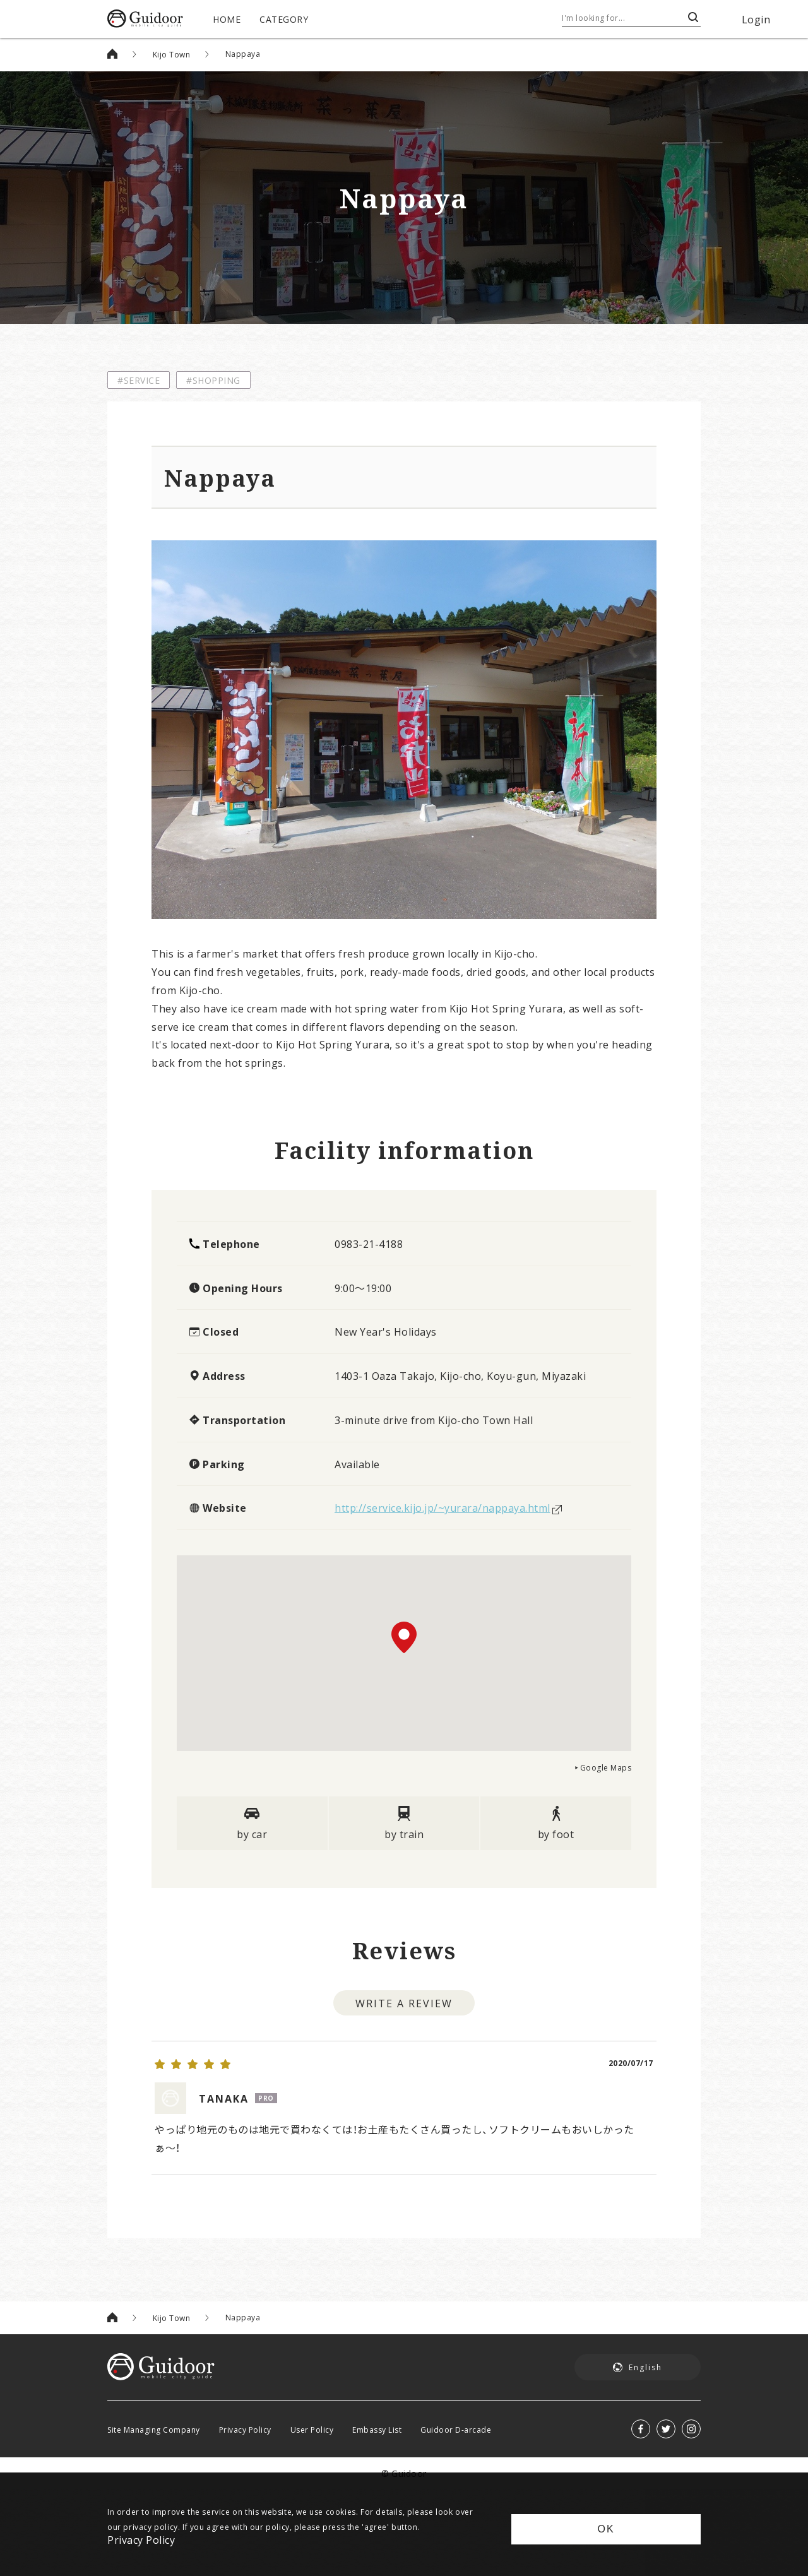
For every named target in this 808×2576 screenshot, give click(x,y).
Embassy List (376, 2413)
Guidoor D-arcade (455, 2413)
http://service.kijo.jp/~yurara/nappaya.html (442, 1507)
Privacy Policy (245, 2413)
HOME (227, 19)
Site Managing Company (153, 2413)
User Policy (312, 2413)
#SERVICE (138, 380)
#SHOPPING (213, 380)
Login (756, 19)
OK (605, 2529)
